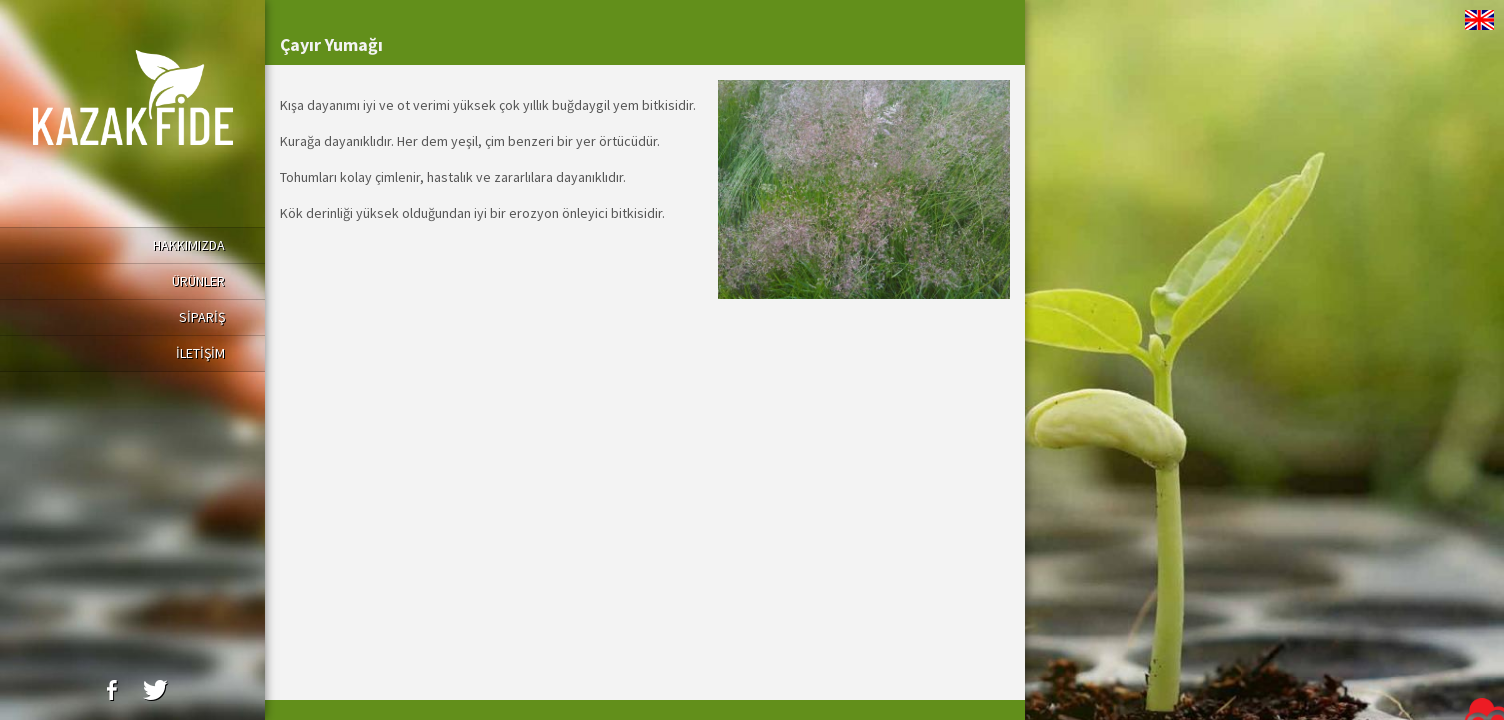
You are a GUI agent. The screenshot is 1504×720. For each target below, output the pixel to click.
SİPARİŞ (202, 317)
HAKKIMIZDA (189, 245)
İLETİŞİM (200, 353)
